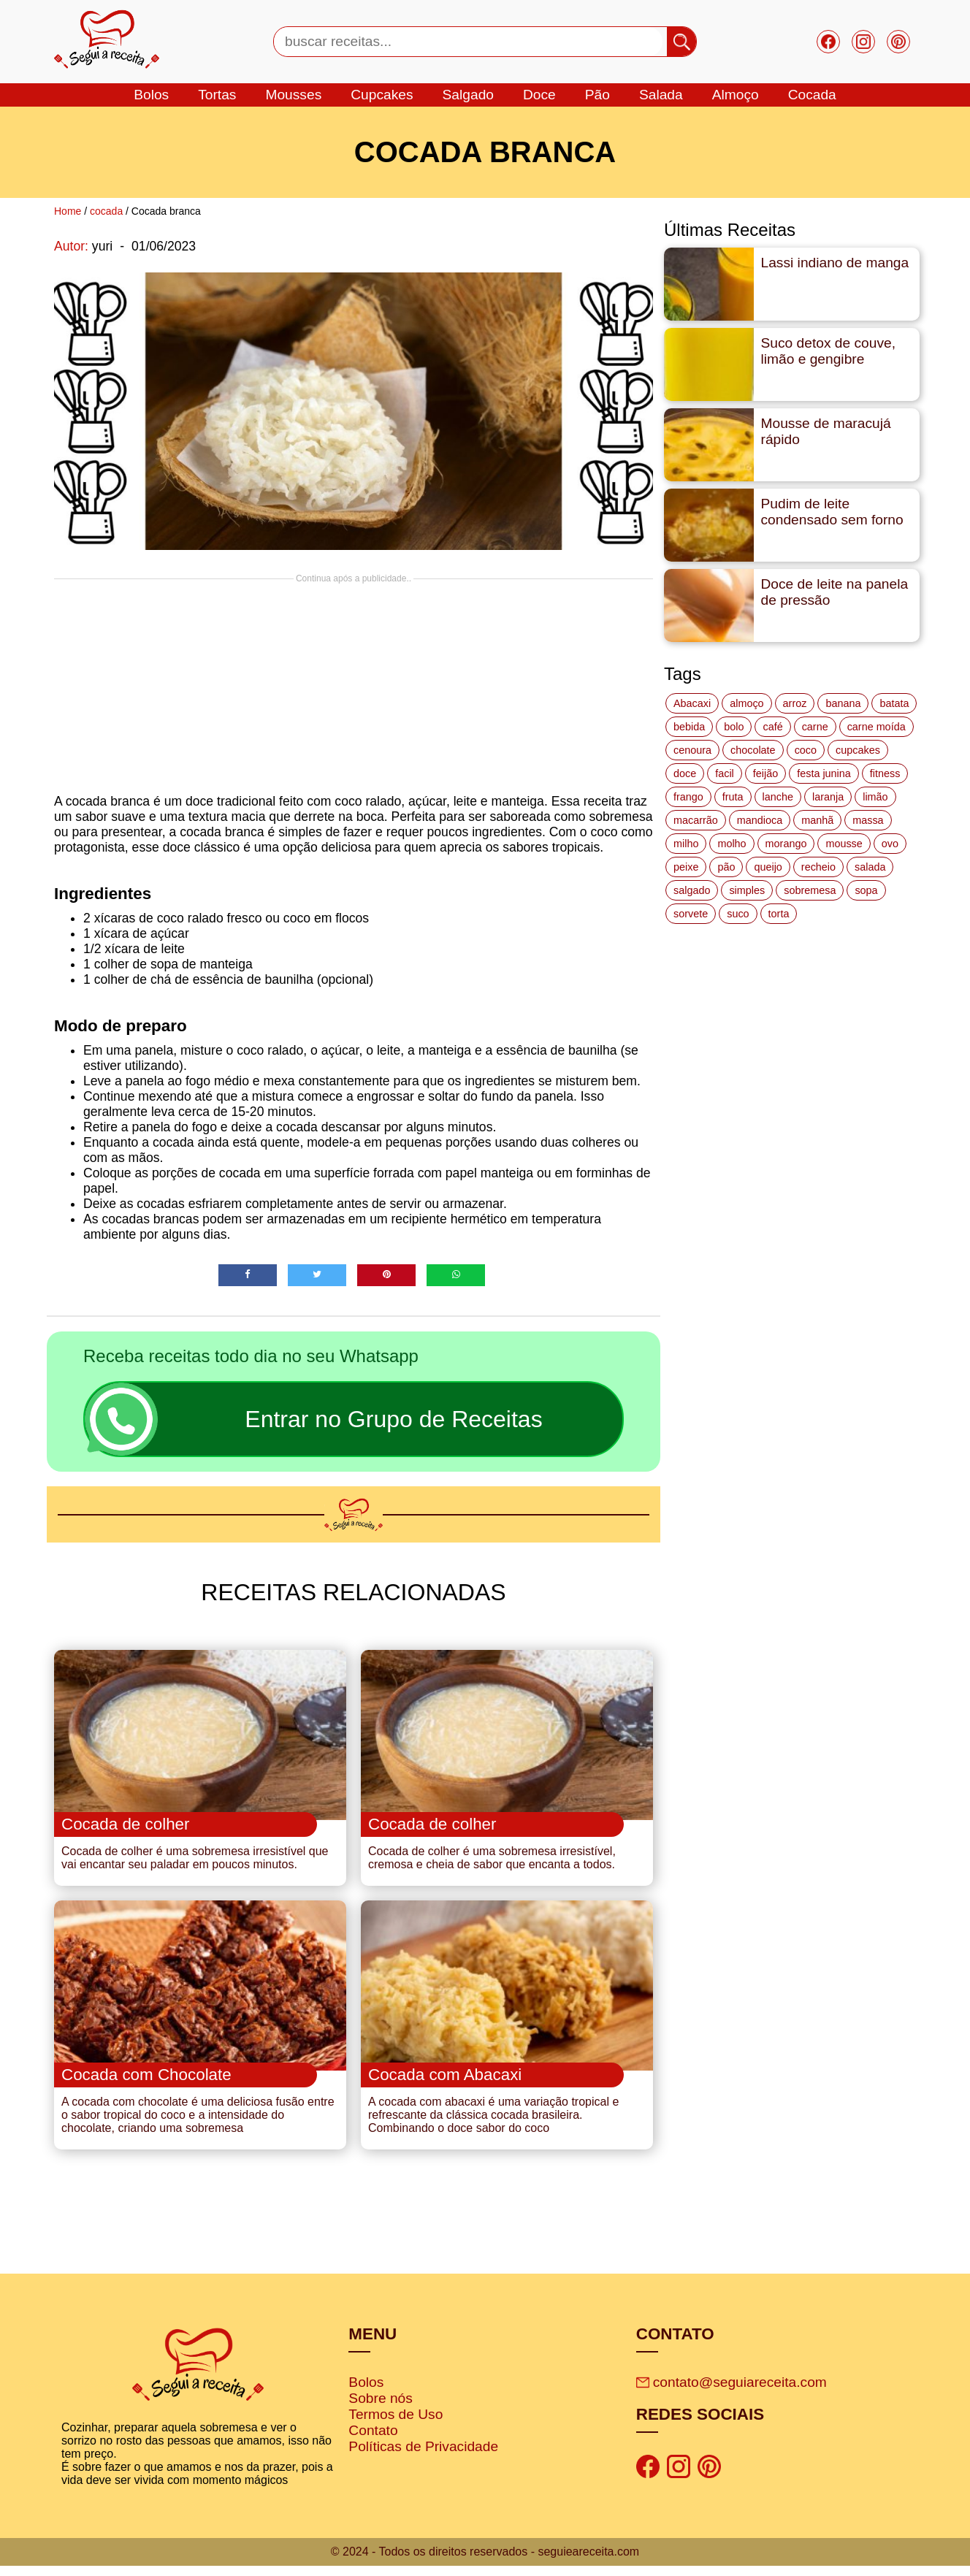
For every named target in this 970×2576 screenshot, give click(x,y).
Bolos (365, 2392)
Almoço (735, 94)
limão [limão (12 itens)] (875, 797)
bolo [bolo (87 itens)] (734, 727)
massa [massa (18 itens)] (867, 820)
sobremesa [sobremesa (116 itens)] (810, 890)
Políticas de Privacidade (423, 2456)
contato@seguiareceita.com (731, 2392)
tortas (217, 94)
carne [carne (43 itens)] (815, 727)
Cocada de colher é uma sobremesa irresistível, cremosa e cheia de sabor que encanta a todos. (492, 1863)
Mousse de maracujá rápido (826, 431)
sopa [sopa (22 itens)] (866, 890)
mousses (293, 94)
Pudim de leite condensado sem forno (832, 511)
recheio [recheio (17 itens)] (818, 867)
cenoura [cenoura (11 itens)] (692, 750)
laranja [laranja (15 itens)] (828, 797)
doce (539, 94)
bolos (151, 94)
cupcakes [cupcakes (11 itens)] (858, 750)
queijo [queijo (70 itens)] (768, 867)
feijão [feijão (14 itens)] (765, 773)
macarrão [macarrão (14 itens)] (695, 820)
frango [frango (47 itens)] (688, 797)
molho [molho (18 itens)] (731, 843)
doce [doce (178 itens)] (684, 773)
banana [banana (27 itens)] (842, 703)
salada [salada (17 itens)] (870, 867)
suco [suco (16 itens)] (738, 914)
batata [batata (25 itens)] (894, 703)
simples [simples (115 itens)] (747, 890)
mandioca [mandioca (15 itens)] (759, 820)
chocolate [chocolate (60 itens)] (753, 750)
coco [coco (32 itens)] (806, 750)
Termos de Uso (395, 2424)
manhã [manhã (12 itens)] (817, 820)
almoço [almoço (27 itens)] (746, 703)
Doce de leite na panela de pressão (835, 592)
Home (67, 211)
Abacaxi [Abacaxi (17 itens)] (692, 703)
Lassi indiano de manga (835, 262)
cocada (812, 94)
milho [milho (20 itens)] (685, 843)
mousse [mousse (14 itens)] (843, 843)
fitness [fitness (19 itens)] (885, 773)
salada (661, 94)
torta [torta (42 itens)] (779, 914)
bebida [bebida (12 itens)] (689, 727)
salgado (468, 94)
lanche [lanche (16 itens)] (778, 797)
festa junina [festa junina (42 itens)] (824, 773)
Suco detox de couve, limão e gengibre (828, 351)
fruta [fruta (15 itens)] (733, 797)
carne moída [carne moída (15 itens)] (876, 727)
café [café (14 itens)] (772, 727)
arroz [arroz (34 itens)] (795, 703)
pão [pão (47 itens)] (726, 867)
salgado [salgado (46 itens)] (691, 890)
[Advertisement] (353, 686)
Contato (372, 2440)
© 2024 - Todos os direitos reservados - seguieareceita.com (485, 2562)
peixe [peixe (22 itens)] (685, 867)
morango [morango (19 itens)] (786, 843)
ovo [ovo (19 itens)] (890, 843)
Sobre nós (380, 2408)
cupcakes (382, 94)
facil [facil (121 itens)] (724, 773)
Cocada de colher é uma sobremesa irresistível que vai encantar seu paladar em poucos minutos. (195, 1863)
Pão (597, 94)
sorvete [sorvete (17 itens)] (690, 914)
